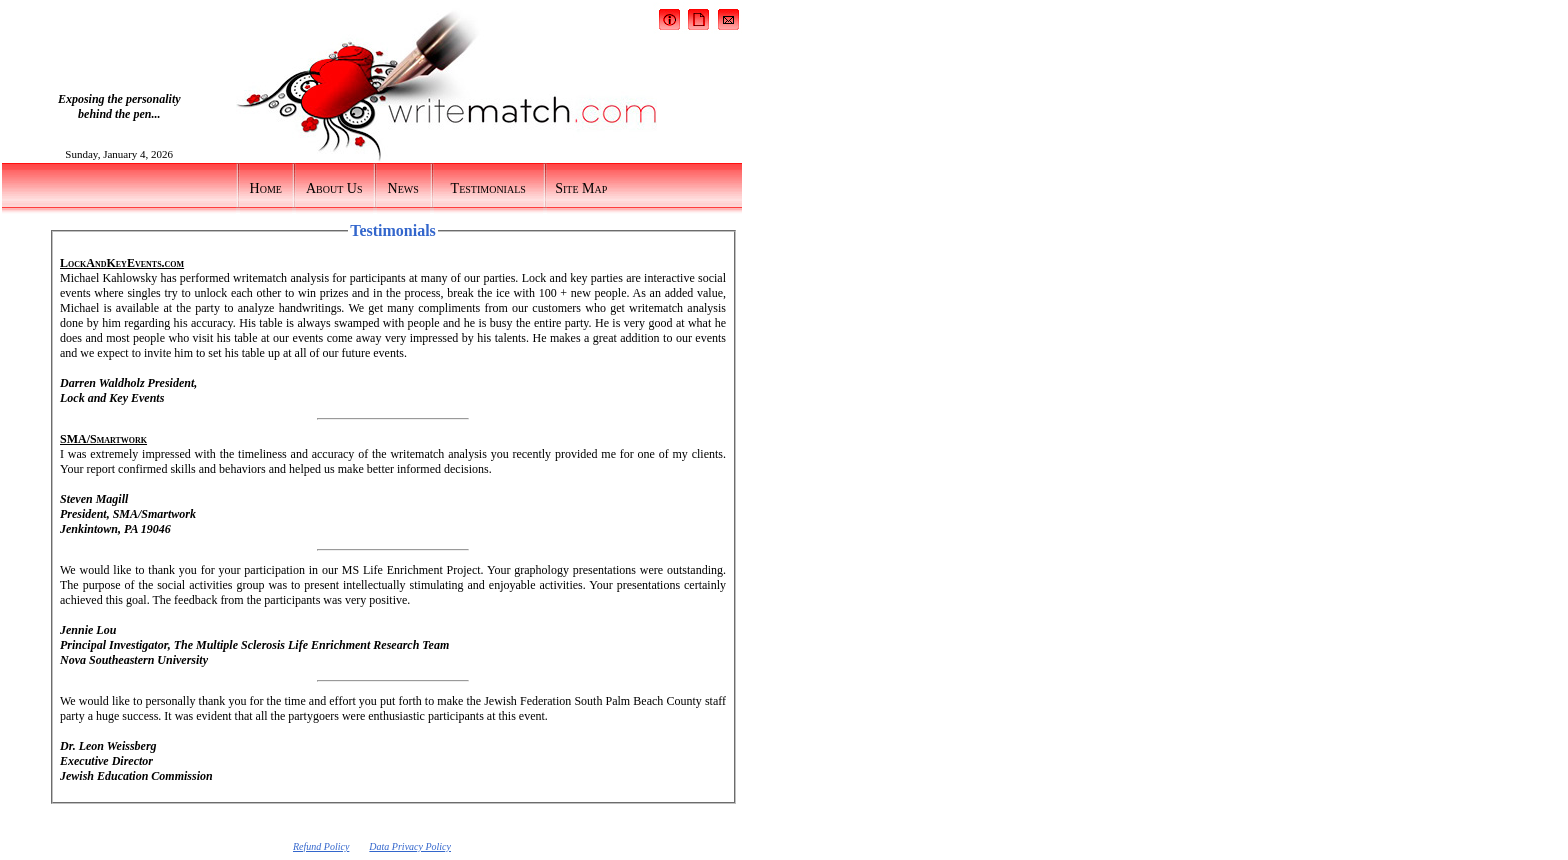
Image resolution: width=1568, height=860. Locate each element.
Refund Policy (321, 846)
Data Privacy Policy (410, 846)
